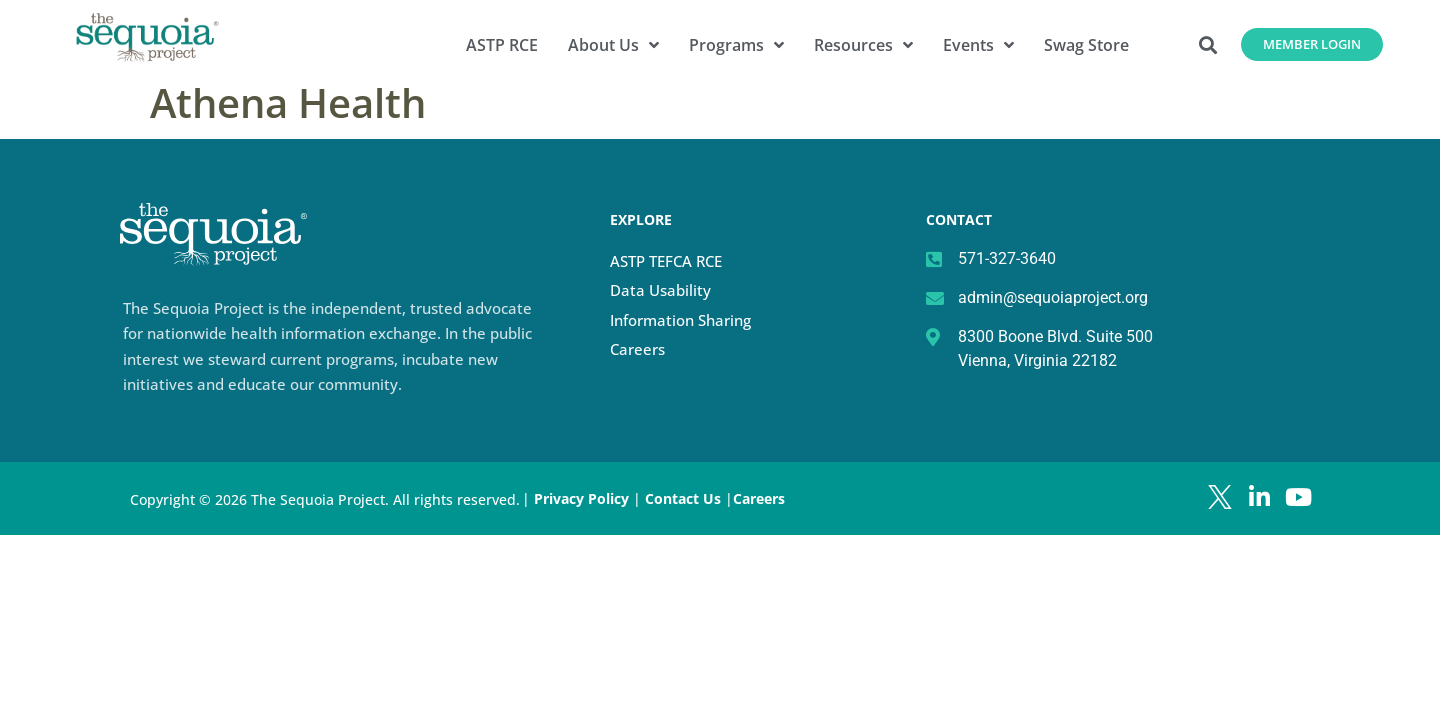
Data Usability (660, 290)
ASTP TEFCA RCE (666, 261)
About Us (613, 45)
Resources (863, 45)
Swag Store (1086, 45)
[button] (1208, 44)
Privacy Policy (581, 498)
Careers (637, 349)
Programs (736, 45)
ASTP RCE (502, 45)
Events (978, 45)
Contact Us (685, 498)
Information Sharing (680, 320)
